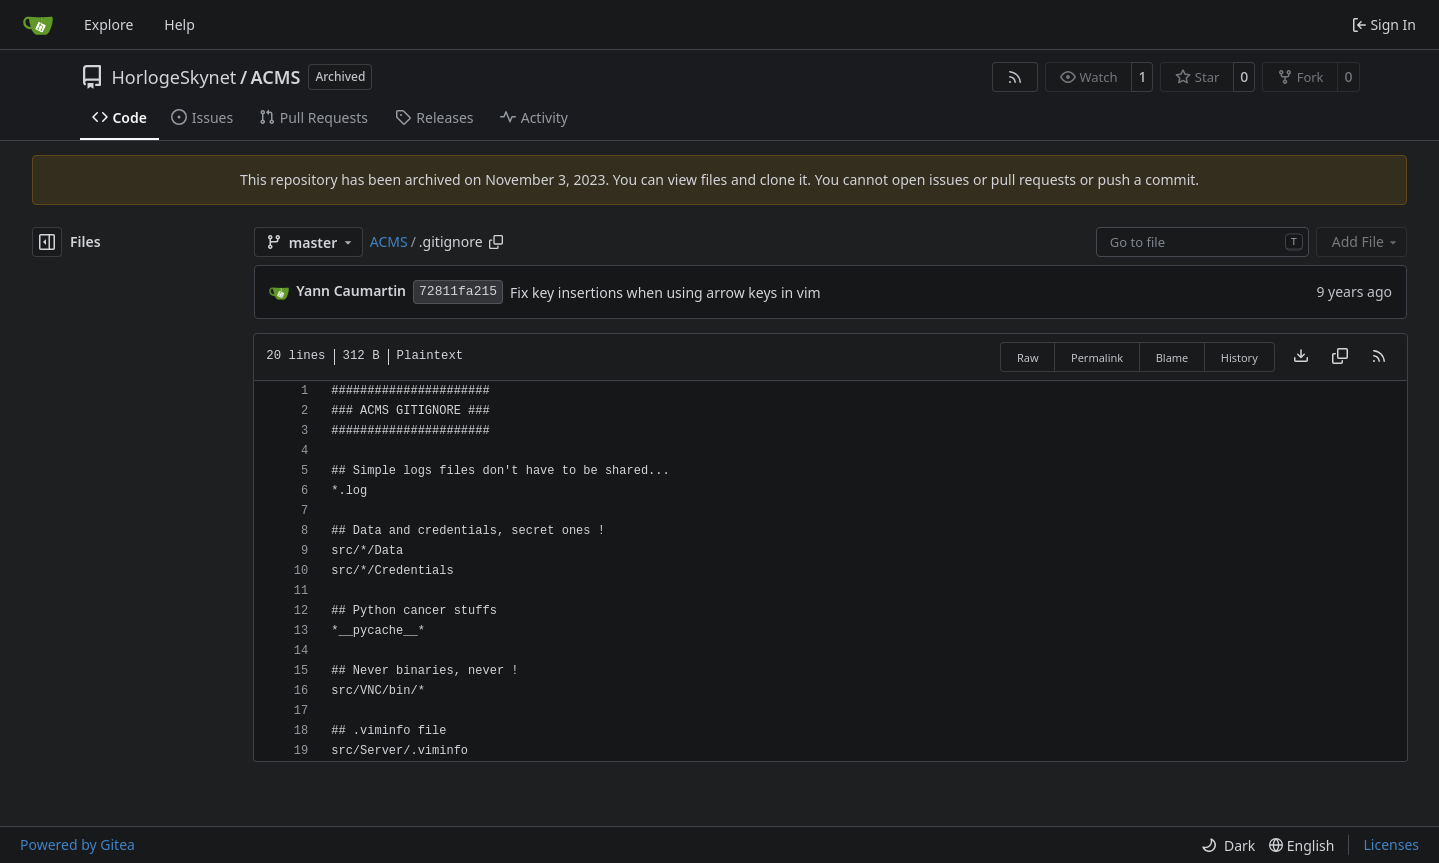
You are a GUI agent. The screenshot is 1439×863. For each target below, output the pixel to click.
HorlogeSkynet (174, 77)
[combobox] (1202, 242)
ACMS (276, 77)
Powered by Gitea (77, 844)
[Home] (38, 25)
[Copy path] (496, 242)
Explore (108, 24)
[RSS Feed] (1015, 77)
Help (179, 24)
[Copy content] (1340, 357)
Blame (1172, 357)
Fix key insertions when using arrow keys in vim (665, 292)
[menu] (1228, 845)
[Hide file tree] (47, 242)
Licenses (1391, 844)
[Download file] (1301, 357)
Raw (1028, 357)
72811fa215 (458, 291)
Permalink (1097, 357)
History (1239, 357)
